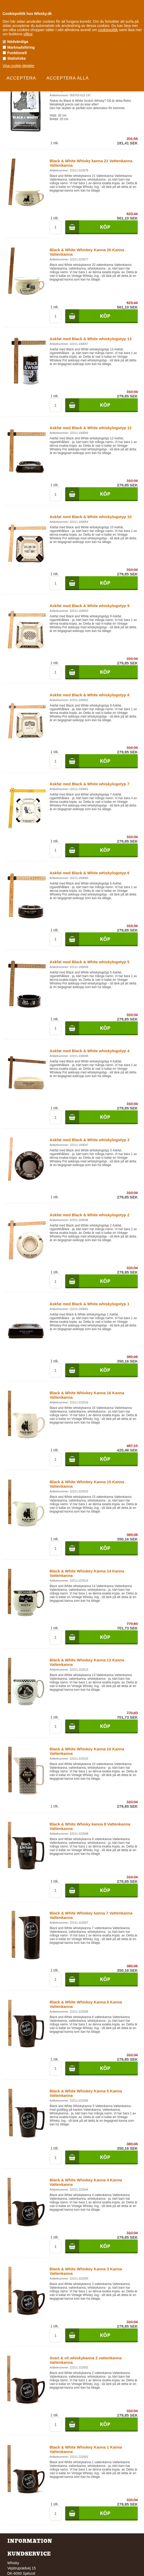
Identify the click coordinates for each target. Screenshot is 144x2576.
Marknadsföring (21, 47)
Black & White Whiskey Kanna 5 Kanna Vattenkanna (86, 2093)
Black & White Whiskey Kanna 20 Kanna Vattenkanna (87, 252)
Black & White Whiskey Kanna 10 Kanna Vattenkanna (87, 1751)
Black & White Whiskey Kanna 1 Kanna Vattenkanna (86, 2449)
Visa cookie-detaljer (18, 66)
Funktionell (17, 53)
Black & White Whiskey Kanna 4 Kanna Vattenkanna (86, 2182)
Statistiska (16, 58)
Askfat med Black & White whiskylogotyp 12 (90, 427)
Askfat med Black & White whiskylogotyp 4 (89, 1051)
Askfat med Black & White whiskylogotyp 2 (89, 1215)
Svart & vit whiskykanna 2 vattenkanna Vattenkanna (86, 2360)
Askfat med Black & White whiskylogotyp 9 (89, 605)
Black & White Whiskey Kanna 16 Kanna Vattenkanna (87, 1395)
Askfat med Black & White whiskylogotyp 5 (89, 962)
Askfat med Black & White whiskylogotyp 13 (90, 339)
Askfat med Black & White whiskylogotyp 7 (89, 784)
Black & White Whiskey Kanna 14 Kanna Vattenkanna (87, 1573)
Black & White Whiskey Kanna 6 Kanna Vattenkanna (86, 2004)
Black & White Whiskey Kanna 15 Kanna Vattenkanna (87, 1484)
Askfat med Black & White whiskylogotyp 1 (89, 1304)
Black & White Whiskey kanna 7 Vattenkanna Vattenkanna (91, 1915)
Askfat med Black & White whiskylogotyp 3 (89, 1140)
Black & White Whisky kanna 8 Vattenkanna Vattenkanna (90, 1826)
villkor (27, 34)
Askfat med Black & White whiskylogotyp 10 (90, 516)
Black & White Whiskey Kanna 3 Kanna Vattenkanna (86, 2271)
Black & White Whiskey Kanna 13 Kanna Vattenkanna (87, 1662)
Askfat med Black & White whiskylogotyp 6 (89, 873)
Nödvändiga (17, 42)
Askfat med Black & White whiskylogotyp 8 (89, 695)
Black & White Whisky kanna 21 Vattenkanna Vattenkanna (91, 163)
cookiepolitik (108, 30)
